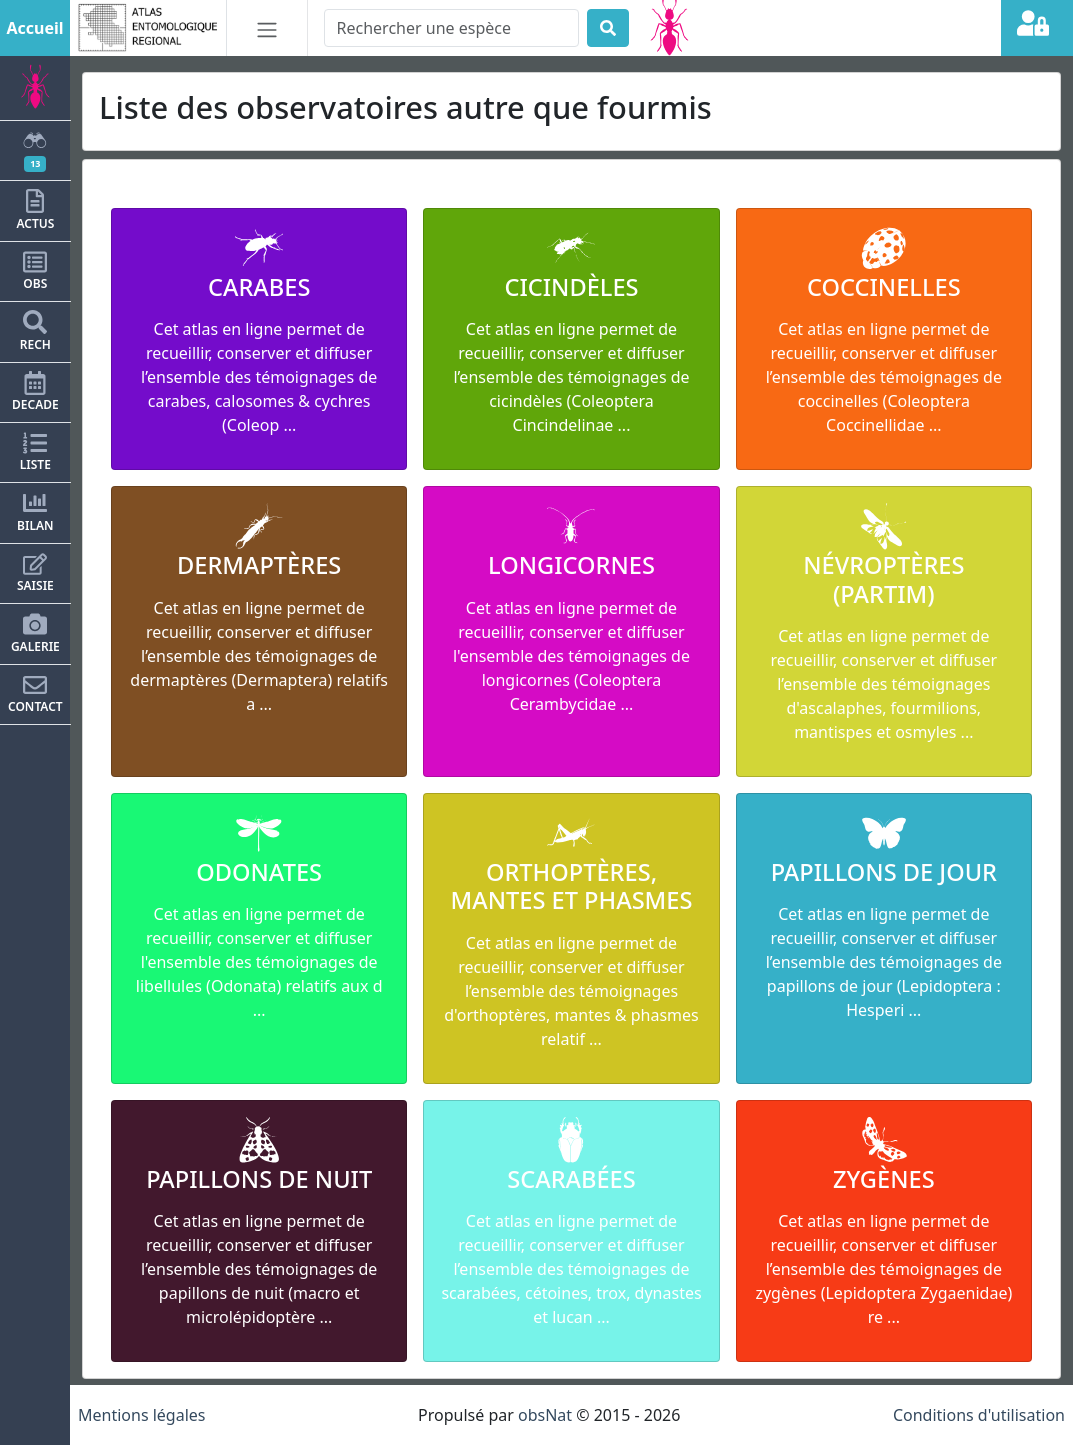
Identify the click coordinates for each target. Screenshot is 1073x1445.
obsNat (545, 1415)
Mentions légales (142, 1415)
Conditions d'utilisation (979, 1415)
